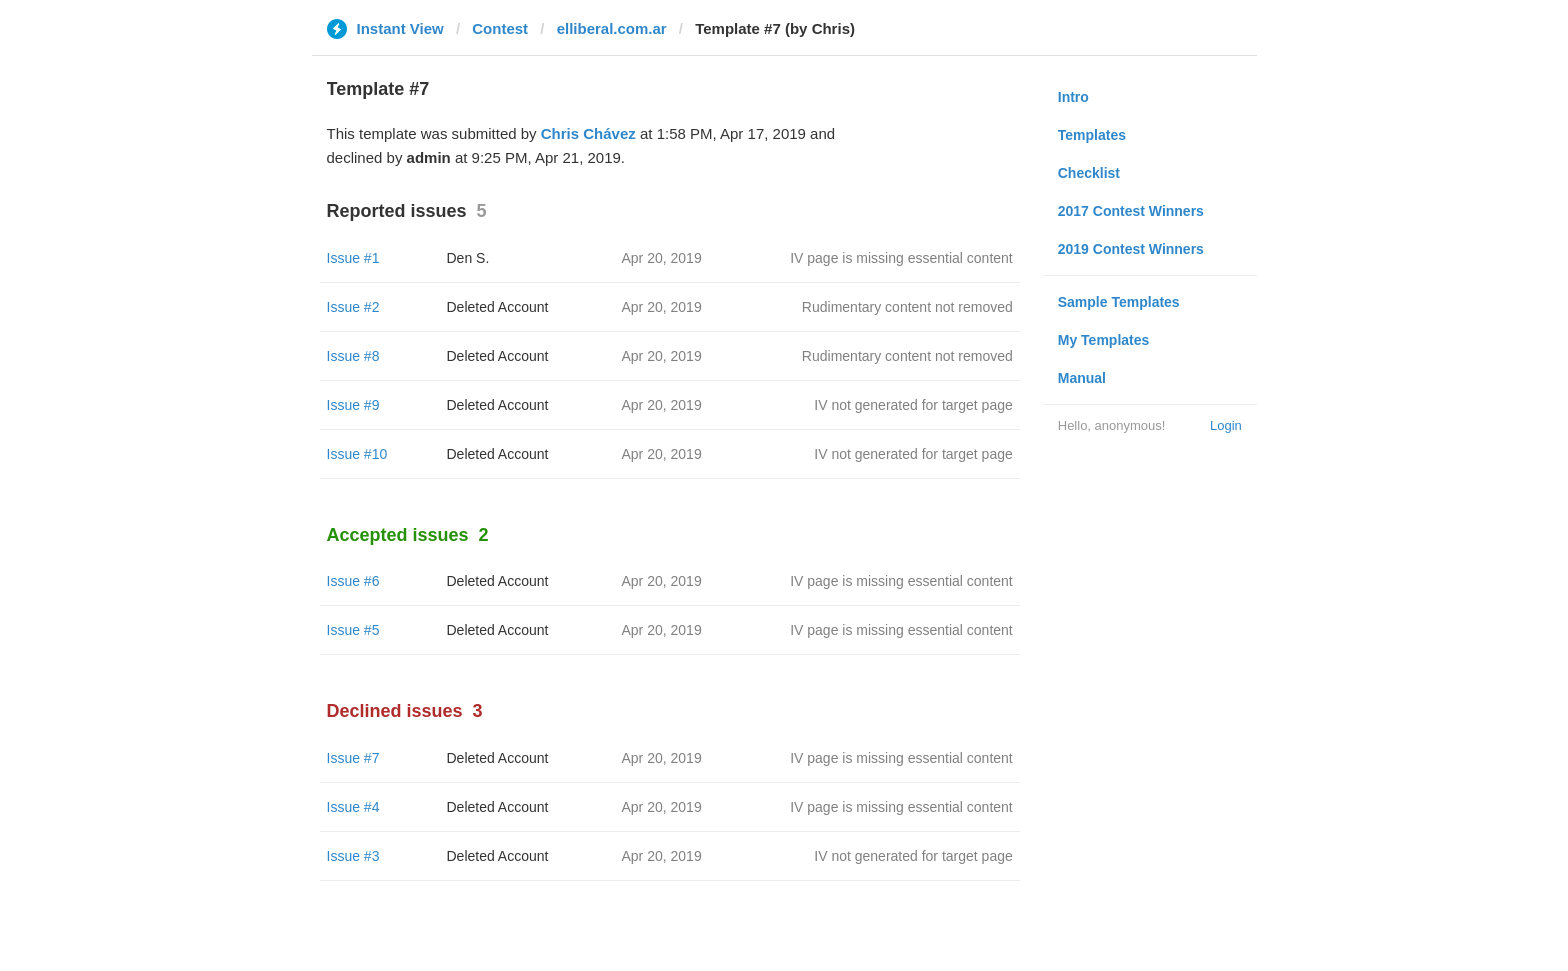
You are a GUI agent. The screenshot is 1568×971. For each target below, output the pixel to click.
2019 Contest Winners (1131, 249)
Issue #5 (353, 630)
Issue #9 (353, 405)
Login (1226, 425)
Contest (500, 28)
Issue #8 (353, 356)
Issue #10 (357, 454)
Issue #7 (353, 758)
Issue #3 (353, 856)
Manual (1082, 378)
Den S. (468, 258)
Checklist (1089, 173)
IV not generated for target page (913, 405)
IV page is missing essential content (901, 258)
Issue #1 (353, 258)
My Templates (1104, 340)
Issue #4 (353, 807)
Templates (1092, 135)
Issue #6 (353, 581)
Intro (1073, 97)
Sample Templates (1119, 302)
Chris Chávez (588, 133)
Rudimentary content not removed (907, 307)
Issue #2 (353, 307)
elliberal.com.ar (612, 28)
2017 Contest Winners (1131, 211)
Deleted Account (498, 307)
